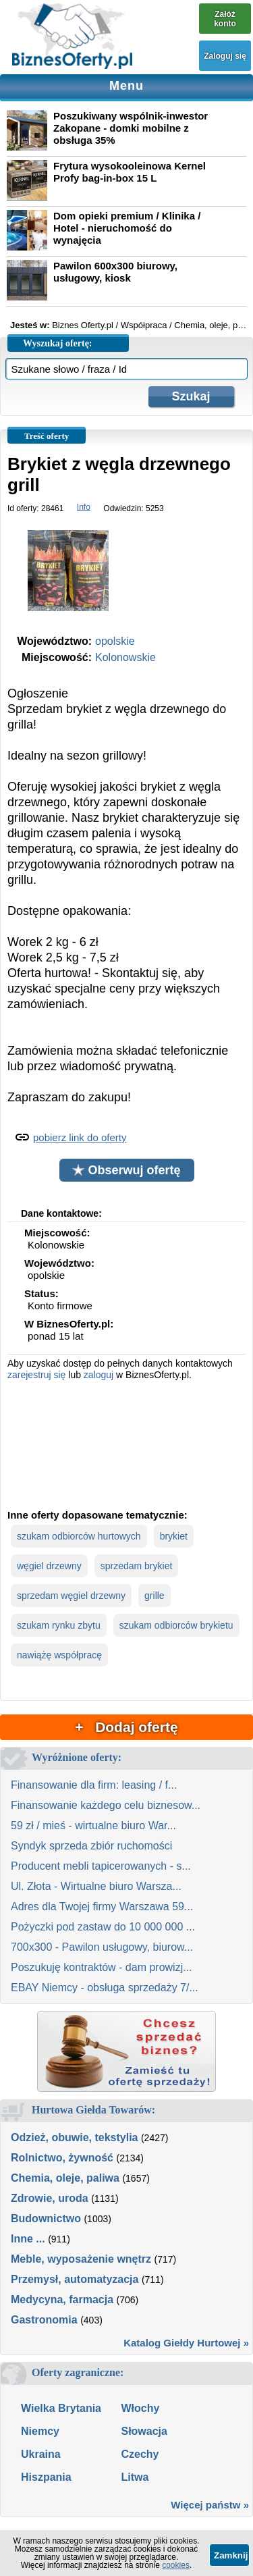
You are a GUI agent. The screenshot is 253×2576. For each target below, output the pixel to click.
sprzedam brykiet (137, 1565)
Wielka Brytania (61, 2408)
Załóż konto (225, 18)
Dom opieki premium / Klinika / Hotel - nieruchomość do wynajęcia (126, 228)
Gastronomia (44, 2319)
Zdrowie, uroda (49, 2198)
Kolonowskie (125, 657)
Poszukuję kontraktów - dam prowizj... (101, 1967)
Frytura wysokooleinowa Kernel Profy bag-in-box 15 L (129, 172)
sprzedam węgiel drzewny (71, 1595)
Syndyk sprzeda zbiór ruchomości (91, 1845)
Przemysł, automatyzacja (74, 2279)
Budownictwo (46, 2218)
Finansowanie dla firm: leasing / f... (94, 1785)
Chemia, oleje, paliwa (65, 2178)
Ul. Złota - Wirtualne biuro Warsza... (96, 1886)
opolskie (115, 641)
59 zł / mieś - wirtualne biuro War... (93, 1825)
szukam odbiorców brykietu (176, 1625)
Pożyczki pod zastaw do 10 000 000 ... (103, 1927)
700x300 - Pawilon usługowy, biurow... (102, 1947)
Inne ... (28, 2238)
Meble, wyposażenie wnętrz (81, 2259)
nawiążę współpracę (59, 1655)
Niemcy (40, 2431)
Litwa (134, 2477)
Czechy (140, 2454)
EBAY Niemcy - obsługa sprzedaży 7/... (104, 1987)
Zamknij (231, 2555)
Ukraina (41, 2454)
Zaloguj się (225, 56)
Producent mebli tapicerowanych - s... (101, 1866)
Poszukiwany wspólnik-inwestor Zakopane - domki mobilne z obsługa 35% (130, 128)
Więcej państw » (210, 2505)
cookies (176, 2565)
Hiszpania (46, 2477)
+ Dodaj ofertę (126, 1727)
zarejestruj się (36, 1374)
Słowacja (144, 2431)
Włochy (140, 2408)
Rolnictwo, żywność (62, 2157)
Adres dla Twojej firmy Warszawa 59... (102, 1906)
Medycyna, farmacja (62, 2299)
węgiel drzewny (49, 1565)
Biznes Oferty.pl (82, 325)
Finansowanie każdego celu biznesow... (105, 1805)
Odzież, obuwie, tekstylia (74, 2137)
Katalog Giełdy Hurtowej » (186, 2342)
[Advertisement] (126, 1443)
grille (154, 1595)
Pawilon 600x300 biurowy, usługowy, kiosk (115, 272)
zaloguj (98, 1374)
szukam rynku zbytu (59, 1625)
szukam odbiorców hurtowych (79, 1536)
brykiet (174, 1536)
